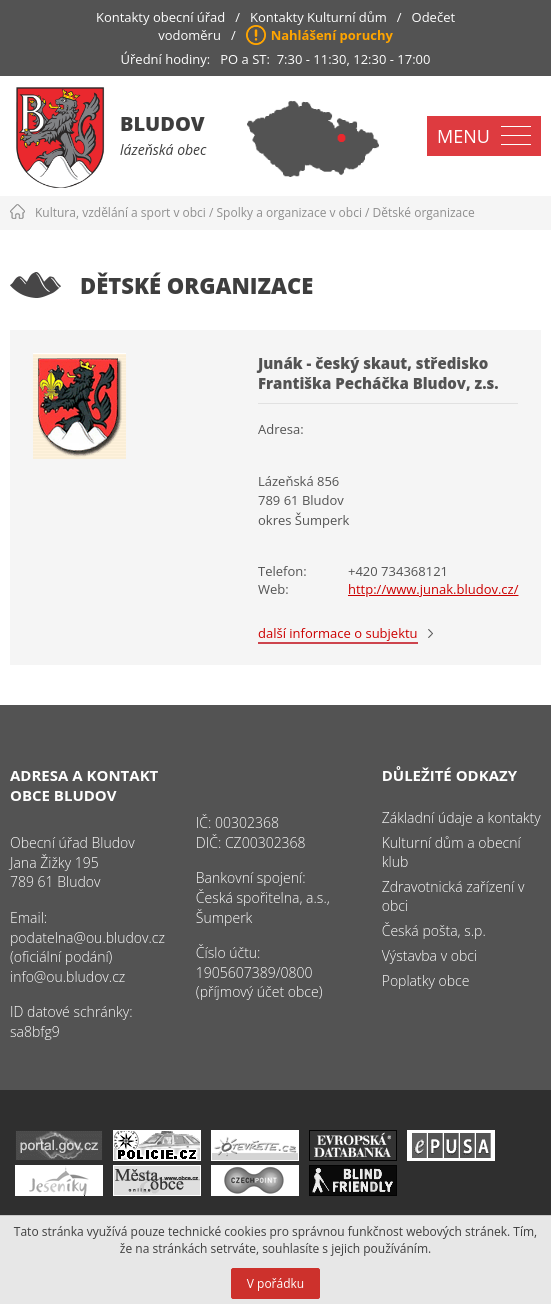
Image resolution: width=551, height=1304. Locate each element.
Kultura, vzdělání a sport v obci (120, 212)
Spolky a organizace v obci (289, 212)
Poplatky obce (426, 980)
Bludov (162, 123)
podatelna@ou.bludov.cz (87, 937)
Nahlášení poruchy (332, 35)
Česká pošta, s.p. (434, 930)
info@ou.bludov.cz (67, 976)
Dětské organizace (424, 212)
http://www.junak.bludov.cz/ (433, 589)
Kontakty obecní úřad (160, 17)
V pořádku (275, 1283)
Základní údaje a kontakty (461, 817)
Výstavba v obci (429, 955)
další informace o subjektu (338, 633)
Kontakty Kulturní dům (318, 17)
